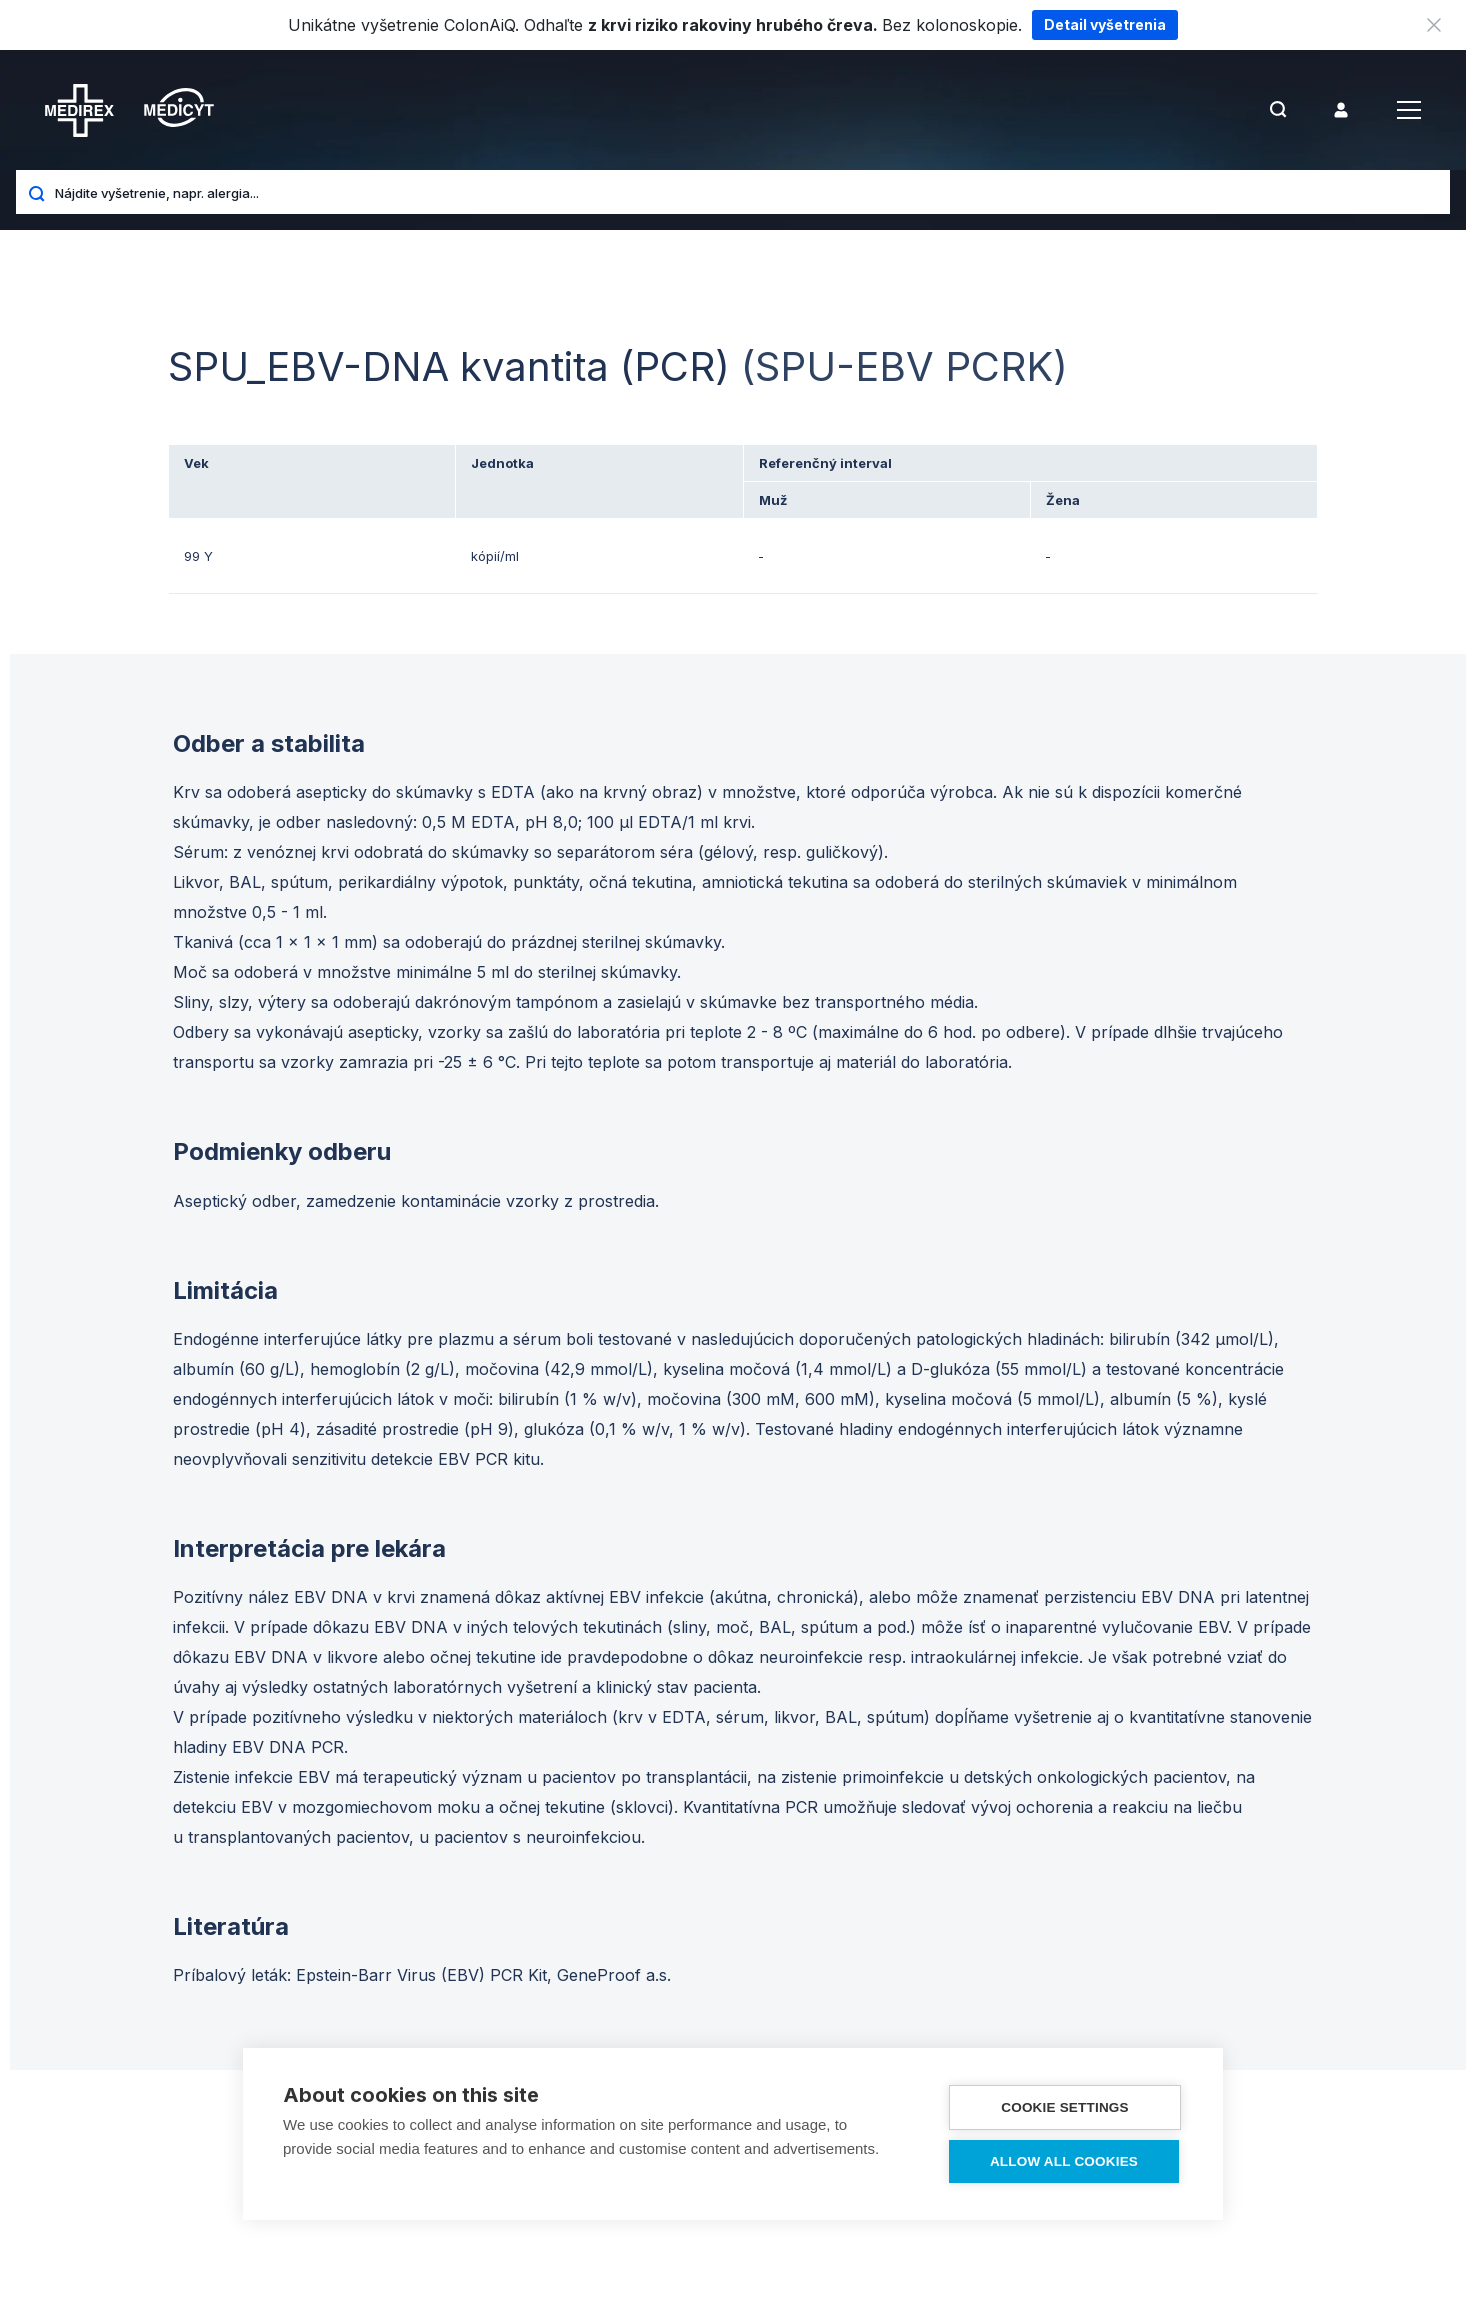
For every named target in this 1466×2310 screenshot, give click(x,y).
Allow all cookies (1064, 2161)
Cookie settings (1065, 2107)
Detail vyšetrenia (1105, 24)
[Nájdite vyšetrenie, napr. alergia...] (745, 192)
